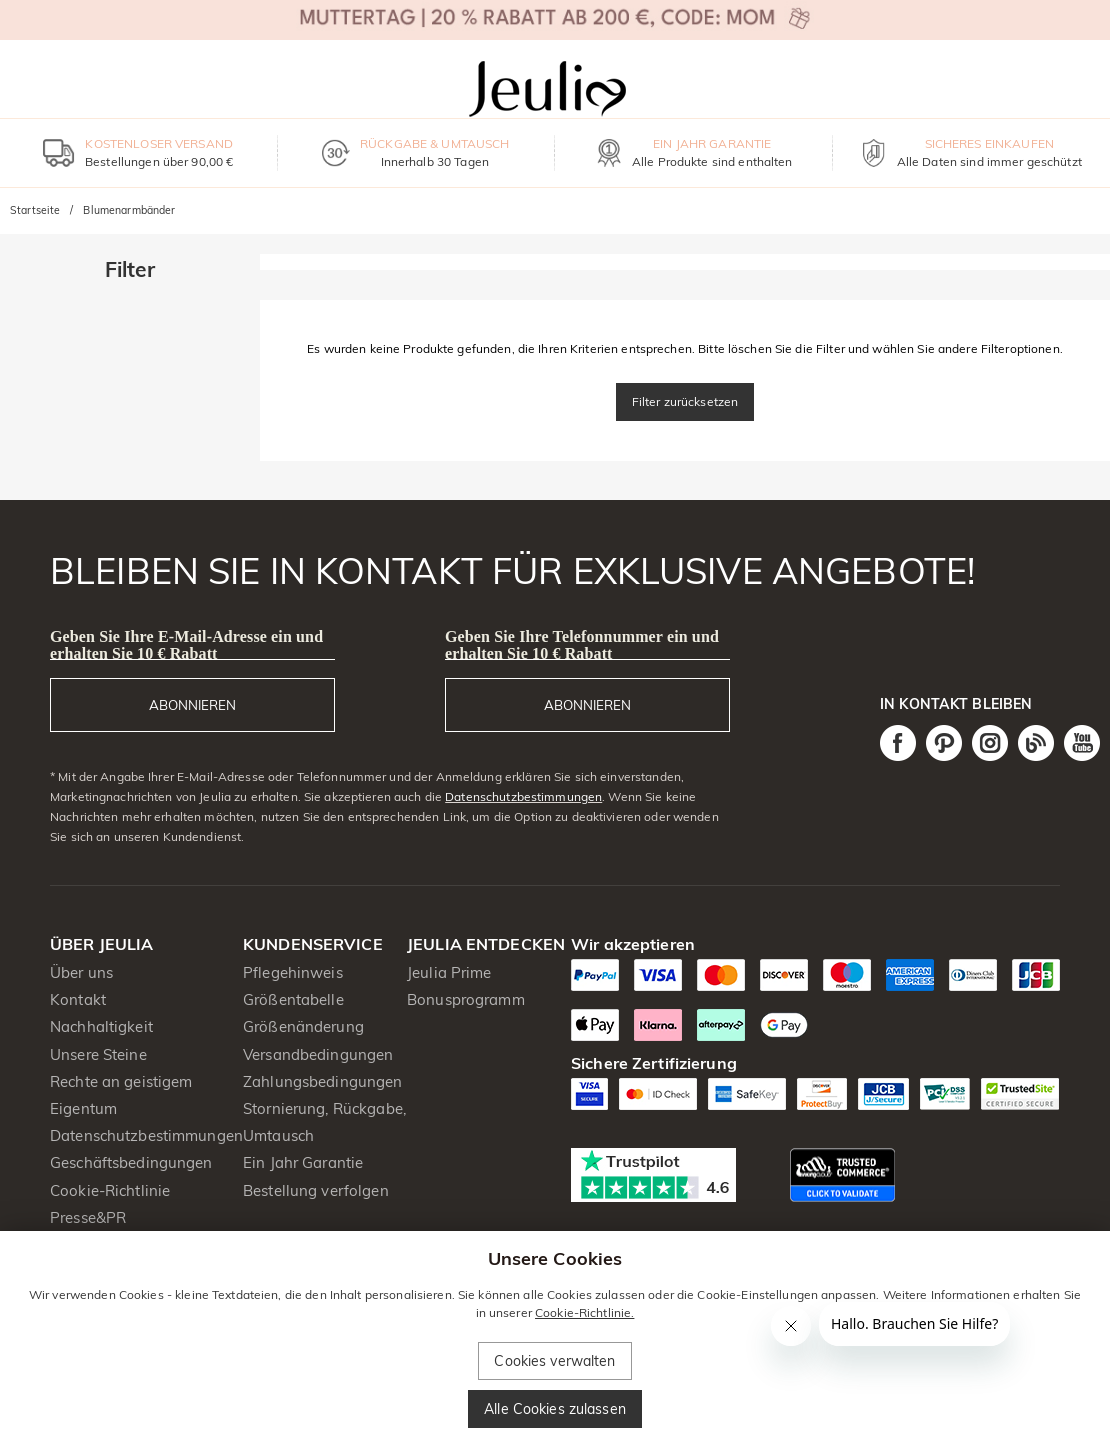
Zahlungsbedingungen (323, 1081)
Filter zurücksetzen (685, 401)
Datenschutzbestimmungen (523, 796)
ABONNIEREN (192, 705)
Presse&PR (88, 1217)
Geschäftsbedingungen (131, 1162)
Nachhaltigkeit (101, 1026)
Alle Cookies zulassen (555, 1409)
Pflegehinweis (293, 972)
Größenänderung (303, 1026)
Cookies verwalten (554, 1361)
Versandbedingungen (318, 1054)
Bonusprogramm (466, 999)
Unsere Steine (98, 1054)
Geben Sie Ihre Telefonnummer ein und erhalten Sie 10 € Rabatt (582, 645)
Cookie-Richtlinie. (584, 1312)
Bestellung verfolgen (316, 1190)
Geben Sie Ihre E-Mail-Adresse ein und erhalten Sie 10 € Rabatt (186, 645)
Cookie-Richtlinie (110, 1190)
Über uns (81, 972)
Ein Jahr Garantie (303, 1162)
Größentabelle (293, 999)
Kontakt (78, 999)
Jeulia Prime (449, 972)
